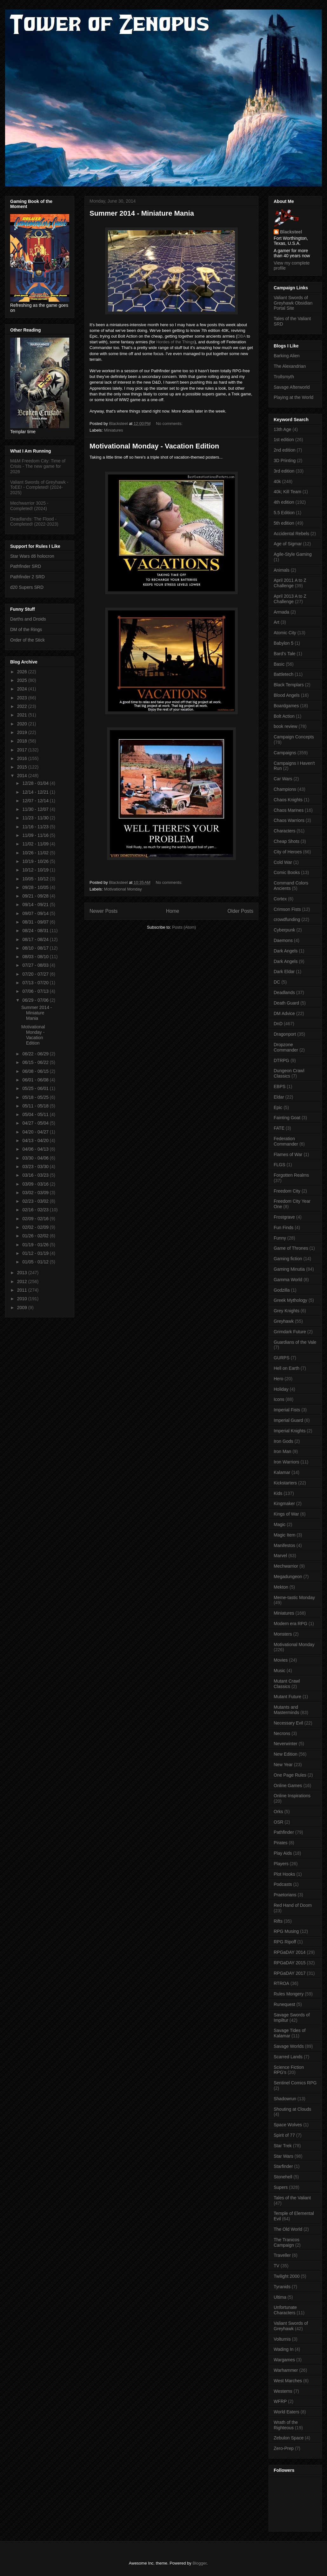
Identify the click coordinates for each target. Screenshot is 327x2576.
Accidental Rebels (291, 533)
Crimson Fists (287, 909)
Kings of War (286, 1514)
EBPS (279, 1086)
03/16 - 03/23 (36, 1175)
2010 (22, 1298)
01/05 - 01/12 (36, 1261)
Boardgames (286, 705)
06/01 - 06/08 (36, 1079)
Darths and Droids (28, 619)
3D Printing (285, 460)
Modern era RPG (290, 1623)
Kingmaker (284, 1503)
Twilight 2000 (287, 2276)
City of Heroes (288, 851)
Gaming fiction (288, 1258)
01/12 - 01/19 (36, 1253)
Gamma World (288, 1279)
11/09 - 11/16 (36, 835)
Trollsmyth (284, 376)
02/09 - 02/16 (36, 1218)
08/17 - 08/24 (36, 939)
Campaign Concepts (294, 736)
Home (172, 911)
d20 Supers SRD (26, 587)
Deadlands (284, 992)
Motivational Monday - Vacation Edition (154, 446)
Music (279, 1670)
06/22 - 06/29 (36, 1053)
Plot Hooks (284, 1874)
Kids (278, 1493)
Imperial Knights (289, 1430)
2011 (22, 1290)
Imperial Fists (287, 1409)
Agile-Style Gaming (293, 554)
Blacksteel (291, 231)
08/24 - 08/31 (36, 930)
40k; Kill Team (287, 491)
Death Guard (286, 1003)
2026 (22, 671)
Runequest (284, 2004)
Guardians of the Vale (295, 1342)
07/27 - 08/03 (36, 965)
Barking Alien (287, 355)
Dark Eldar (284, 971)
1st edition (284, 439)
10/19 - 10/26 (36, 861)
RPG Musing (286, 1931)
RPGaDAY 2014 (290, 1952)
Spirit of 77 (284, 2135)
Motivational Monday (123, 889)
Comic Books (287, 872)
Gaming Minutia (289, 1269)
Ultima (280, 2297)
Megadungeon (288, 1576)
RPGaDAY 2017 (290, 1973)
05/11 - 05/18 (36, 1105)
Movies (281, 1660)
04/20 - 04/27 (36, 1131)
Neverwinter (285, 1743)
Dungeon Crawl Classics (289, 1073)
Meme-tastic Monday (294, 1597)
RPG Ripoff (285, 1941)
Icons (279, 1399)
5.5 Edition (284, 512)
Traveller (282, 2255)
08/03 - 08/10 (36, 956)
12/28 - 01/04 (36, 783)
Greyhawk (284, 1321)
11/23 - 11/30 (36, 817)
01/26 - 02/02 (36, 1235)
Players (281, 1863)
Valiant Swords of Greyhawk (291, 2326)
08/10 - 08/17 (36, 948)
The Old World (288, 2229)
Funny (280, 1238)
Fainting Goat (287, 1117)
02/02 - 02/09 (36, 1227)
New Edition (285, 1754)
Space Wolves (288, 2124)
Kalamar (282, 1472)
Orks (278, 1811)
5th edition (284, 523)
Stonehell (283, 2176)
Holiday (281, 1389)
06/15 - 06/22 (36, 1062)
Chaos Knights (288, 799)
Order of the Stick (27, 639)
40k (277, 481)
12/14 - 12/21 (36, 792)
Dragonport (285, 1034)
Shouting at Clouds (292, 2109)
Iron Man (282, 1451)
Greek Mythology (290, 1300)
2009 (22, 1307)
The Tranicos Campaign (286, 2242)
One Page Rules (290, 1775)
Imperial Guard (288, 1420)
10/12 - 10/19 (36, 869)
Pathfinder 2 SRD (27, 576)
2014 (22, 775)
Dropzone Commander (286, 1047)
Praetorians (285, 1894)
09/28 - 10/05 (36, 887)
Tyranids (282, 2286)
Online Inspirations (292, 1795)
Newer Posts (103, 911)
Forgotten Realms (291, 1175)
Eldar (279, 1097)
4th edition (284, 502)
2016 (22, 758)
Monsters (283, 1634)
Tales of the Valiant (292, 2197)
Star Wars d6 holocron (32, 556)
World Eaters (286, 2411)
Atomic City (285, 632)
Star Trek (283, 2145)
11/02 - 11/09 (36, 843)
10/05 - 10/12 (36, 878)
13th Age (282, 429)
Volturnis (282, 2339)
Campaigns (285, 752)
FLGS (279, 1164)
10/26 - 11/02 (36, 852)
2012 (22, 1281)
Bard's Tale (285, 653)
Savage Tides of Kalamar (289, 2033)
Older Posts (240, 911)
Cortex (280, 898)
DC (277, 982)
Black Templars (289, 684)
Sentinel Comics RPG (295, 2082)
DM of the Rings (26, 629)
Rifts (278, 1921)
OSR (278, 1822)
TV (276, 2265)
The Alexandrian (290, 366)
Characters (284, 830)
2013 (22, 1272)
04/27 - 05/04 (36, 1123)
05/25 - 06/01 (36, 1088)
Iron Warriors (286, 1461)
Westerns (283, 2391)
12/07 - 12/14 (36, 800)
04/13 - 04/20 (36, 1140)
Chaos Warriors (289, 820)
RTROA (281, 1983)
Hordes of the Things (175, 342)
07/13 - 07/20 (36, 982)
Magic (279, 1524)
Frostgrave (284, 1217)
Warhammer (286, 2370)
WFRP (280, 2401)
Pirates (281, 1842)
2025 (22, 680)
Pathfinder (284, 1832)
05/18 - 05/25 (36, 1097)
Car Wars (283, 778)
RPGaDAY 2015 (290, 1962)
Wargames (284, 2359)
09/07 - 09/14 (36, 913)
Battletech (283, 674)
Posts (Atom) (184, 927)
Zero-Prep (284, 2448)
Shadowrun (285, 2098)
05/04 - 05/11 (36, 1114)
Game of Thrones (291, 1248)
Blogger (199, 2563)
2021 (22, 714)
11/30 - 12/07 (36, 809)
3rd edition (284, 471)
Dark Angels (285, 950)
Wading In (284, 2349)
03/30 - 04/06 (36, 1157)
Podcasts (283, 1884)
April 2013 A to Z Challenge (290, 599)
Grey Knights (286, 1310)
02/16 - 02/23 (36, 1209)
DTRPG (281, 1060)
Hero (278, 1378)
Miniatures (113, 430)
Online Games (288, 1785)
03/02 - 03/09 (36, 1192)
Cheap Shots (286, 841)
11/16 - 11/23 (36, 826)
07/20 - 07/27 (36, 974)
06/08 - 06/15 (36, 1071)
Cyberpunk (284, 929)
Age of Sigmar (288, 543)
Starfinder (283, 2166)
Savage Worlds (289, 2046)
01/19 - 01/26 (36, 1244)
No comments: (170, 423)
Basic (279, 664)
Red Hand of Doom (293, 1905)
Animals (282, 570)
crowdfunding (287, 919)
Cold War (283, 862)
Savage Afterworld (292, 387)
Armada (281, 612)
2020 (22, 723)
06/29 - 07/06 (36, 1000)
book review (285, 726)
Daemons (283, 940)
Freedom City (287, 1191)
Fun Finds (283, 1227)
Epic (278, 1107)
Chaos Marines (289, 810)
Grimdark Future (290, 1331)
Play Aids (283, 1853)
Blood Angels (287, 695)
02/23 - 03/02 (36, 1201)
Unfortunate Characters (285, 2310)
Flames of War (288, 1154)
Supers (281, 2187)
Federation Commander (286, 1141)
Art (276, 622)
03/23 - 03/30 (36, 1166)
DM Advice (284, 1013)
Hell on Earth (286, 1368)
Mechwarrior (286, 1566)
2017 (22, 749)
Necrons (282, 1733)
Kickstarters (285, 1482)
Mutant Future (287, 1696)
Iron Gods (283, 1441)
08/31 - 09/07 (36, 922)
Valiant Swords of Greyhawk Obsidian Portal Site (293, 303)
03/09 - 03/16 (36, 1184)
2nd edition (285, 450)
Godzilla (282, 1290)
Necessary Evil (288, 1722)
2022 (22, 706)
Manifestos (284, 1545)
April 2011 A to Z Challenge (290, 583)
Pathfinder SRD (25, 566)
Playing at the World (293, 397)
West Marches (288, 2380)
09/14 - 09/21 (36, 904)
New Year (283, 1764)
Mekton (281, 1587)
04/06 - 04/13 (36, 1149)
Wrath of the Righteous (286, 2425)
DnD (278, 1023)
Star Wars (283, 2156)
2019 (22, 732)
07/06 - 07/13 (36, 991)
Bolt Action (284, 716)
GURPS (282, 1357)
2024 (22, 688)
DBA (242, 336)
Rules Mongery (289, 1993)
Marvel (280, 1555)
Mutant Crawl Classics (287, 1683)
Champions (285, 789)
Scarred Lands (288, 2056)
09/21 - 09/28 (36, 895)
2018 (22, 740)
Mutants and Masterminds (286, 1710)
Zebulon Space (289, 2437)
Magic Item (284, 1534)
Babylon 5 (283, 643)
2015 (22, 767)
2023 (22, 697)
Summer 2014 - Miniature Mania (142, 213)
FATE (279, 1128)
